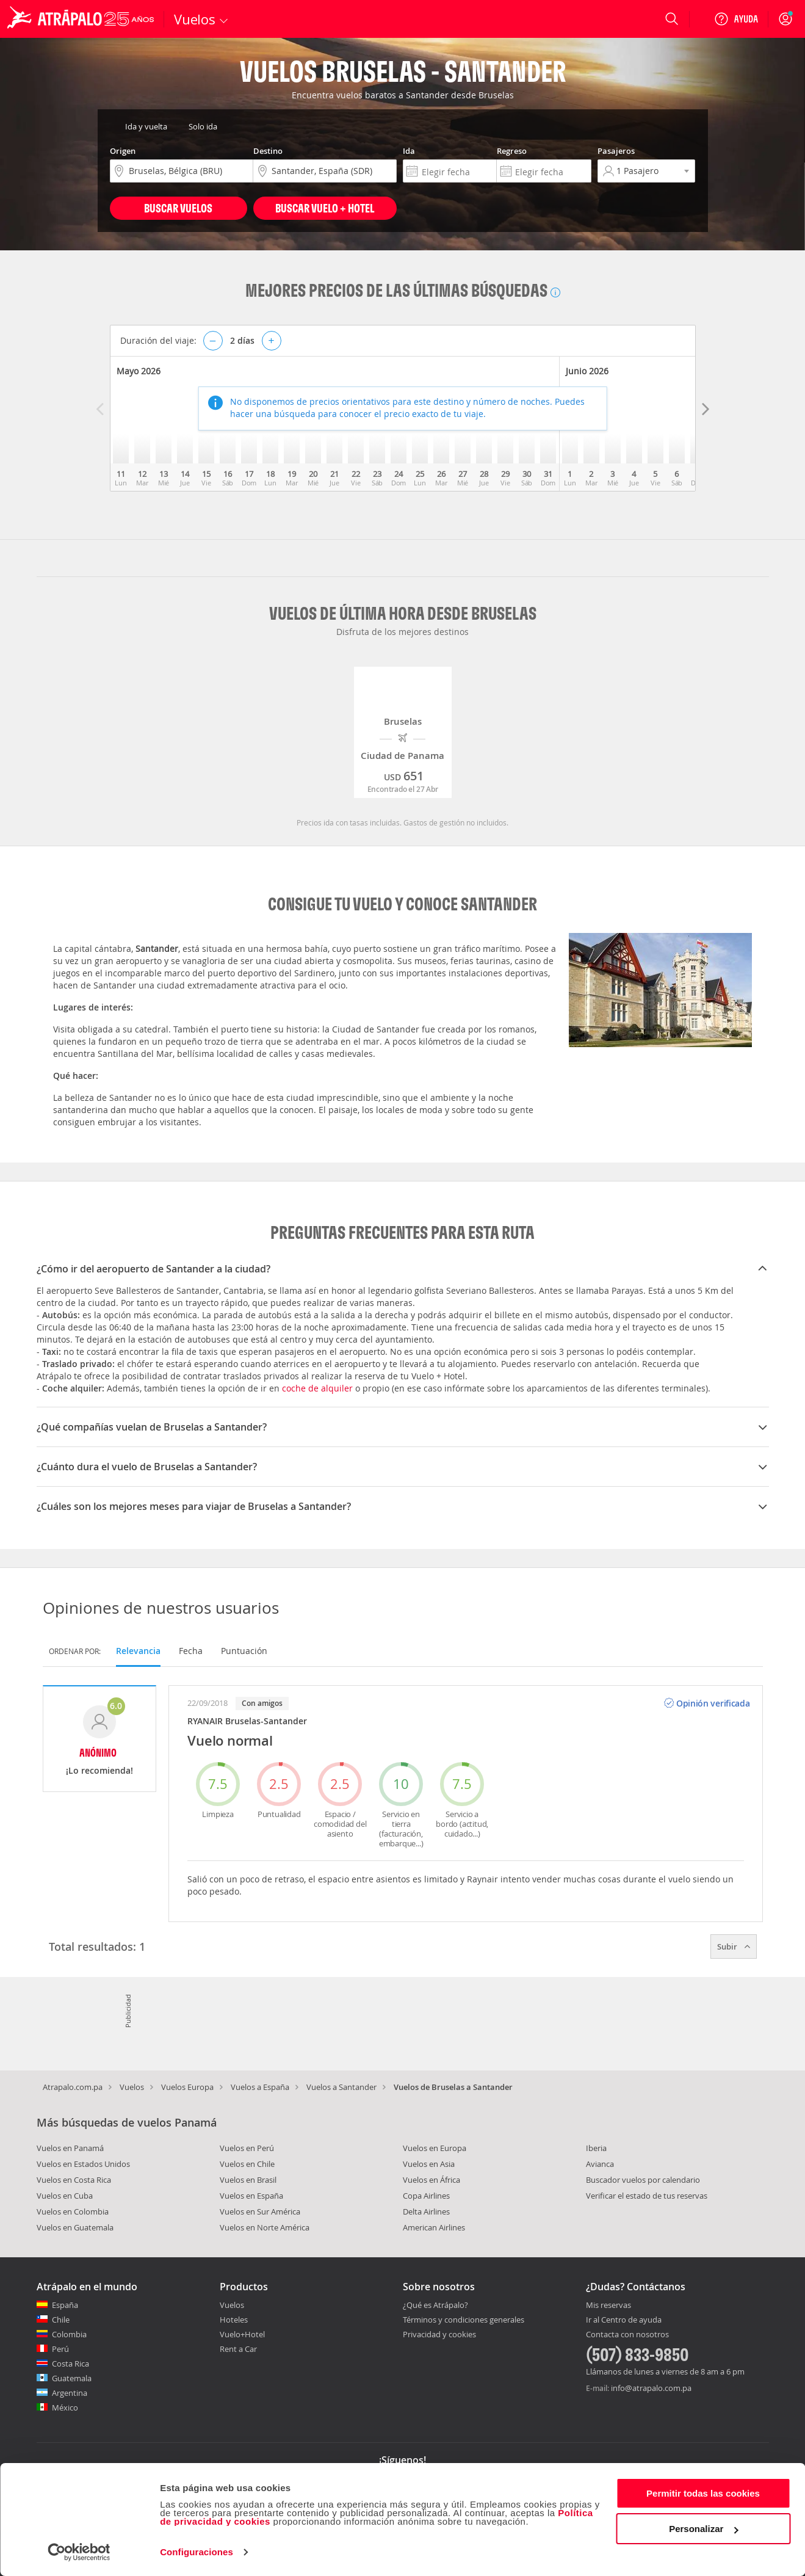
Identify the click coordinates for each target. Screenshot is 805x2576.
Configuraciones (196, 2552)
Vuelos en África (431, 2179)
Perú (60, 2348)
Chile (61, 2319)
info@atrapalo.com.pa (651, 2387)
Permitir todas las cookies (703, 2493)
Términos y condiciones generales (463, 2319)
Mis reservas (608, 2305)
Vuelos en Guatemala (75, 2227)
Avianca (600, 2163)
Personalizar (703, 2528)
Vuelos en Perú (247, 2147)
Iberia (596, 2147)
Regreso (512, 150)
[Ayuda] (736, 19)
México (65, 2407)
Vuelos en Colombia (73, 2211)
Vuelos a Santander (341, 2086)
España (65, 2304)
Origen (122, 150)
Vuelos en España (251, 2195)
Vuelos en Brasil (248, 2179)
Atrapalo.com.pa (73, 2086)
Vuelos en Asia (429, 2163)
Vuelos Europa (187, 2086)
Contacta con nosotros (627, 2335)
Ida (409, 150)
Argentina (69, 2392)
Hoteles (234, 2319)
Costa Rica (70, 2363)
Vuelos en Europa (434, 2147)
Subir (733, 1946)
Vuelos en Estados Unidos (83, 2163)
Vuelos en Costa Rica (74, 2179)
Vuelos (132, 2086)
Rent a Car (238, 2348)
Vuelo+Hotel (242, 2334)
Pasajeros (616, 150)
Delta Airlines (426, 2211)
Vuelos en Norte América (264, 2227)
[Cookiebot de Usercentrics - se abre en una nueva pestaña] (79, 2552)
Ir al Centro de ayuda (624, 2320)
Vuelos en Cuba (65, 2195)
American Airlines (434, 2227)
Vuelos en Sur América (260, 2211)
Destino (268, 150)
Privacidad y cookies (439, 2334)
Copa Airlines (426, 2195)
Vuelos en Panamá (70, 2147)
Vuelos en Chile (247, 2163)
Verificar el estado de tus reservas (646, 2195)
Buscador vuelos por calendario (643, 2179)
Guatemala (72, 2378)
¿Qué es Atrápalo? (435, 2304)
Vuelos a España (260, 2086)
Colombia (69, 2334)
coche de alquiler (317, 1388)
